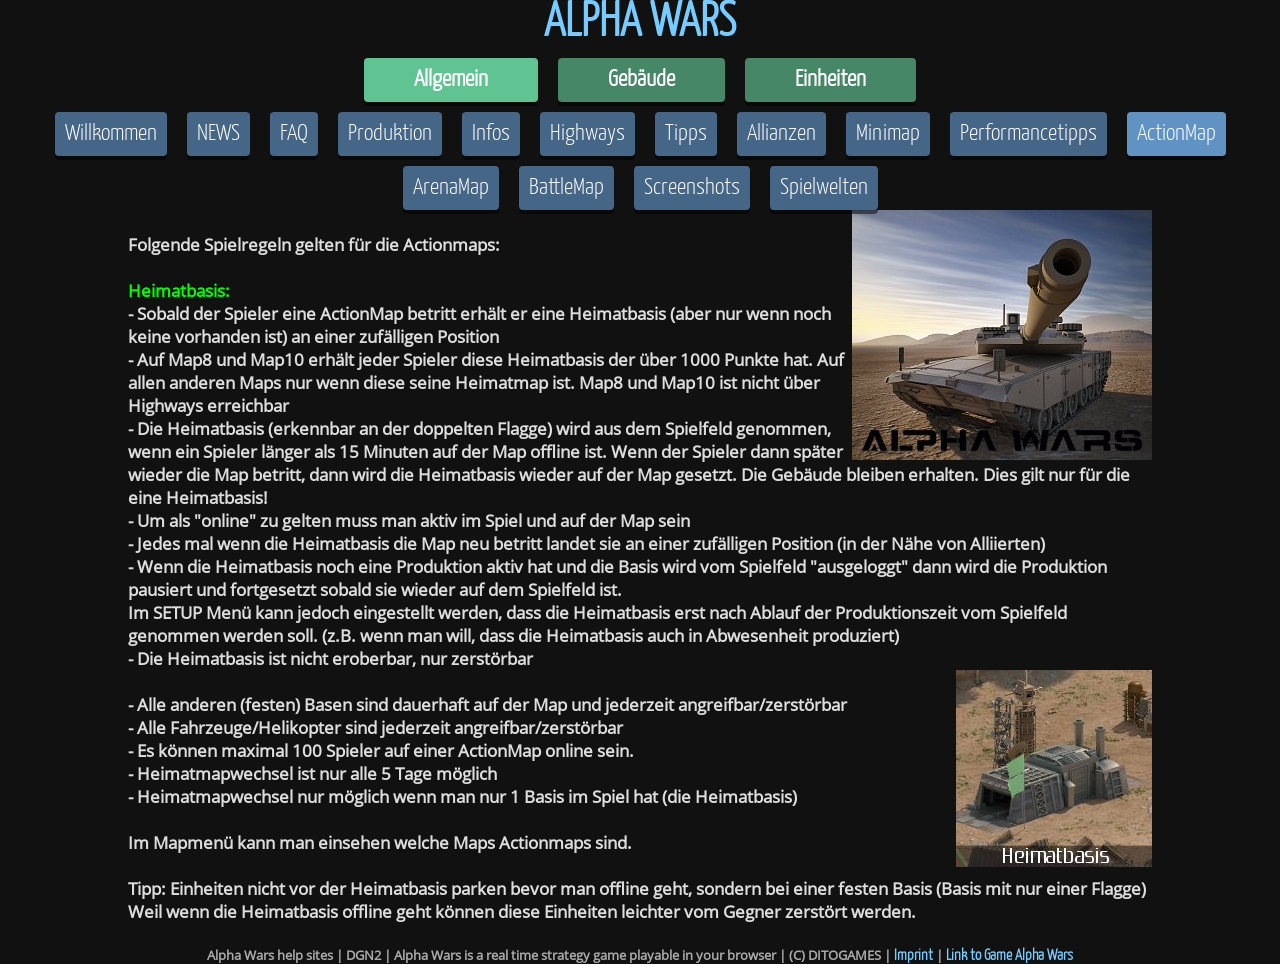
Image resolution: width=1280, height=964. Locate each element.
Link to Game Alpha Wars (1009, 955)
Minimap (888, 133)
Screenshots (692, 187)
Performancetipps (1028, 133)
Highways (587, 133)
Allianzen (781, 133)
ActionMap (1176, 133)
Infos (491, 133)
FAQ (294, 133)
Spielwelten (824, 187)
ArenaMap (451, 187)
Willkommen (111, 133)
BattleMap (566, 187)
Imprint (913, 955)
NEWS (218, 133)
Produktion (390, 133)
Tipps (686, 133)
